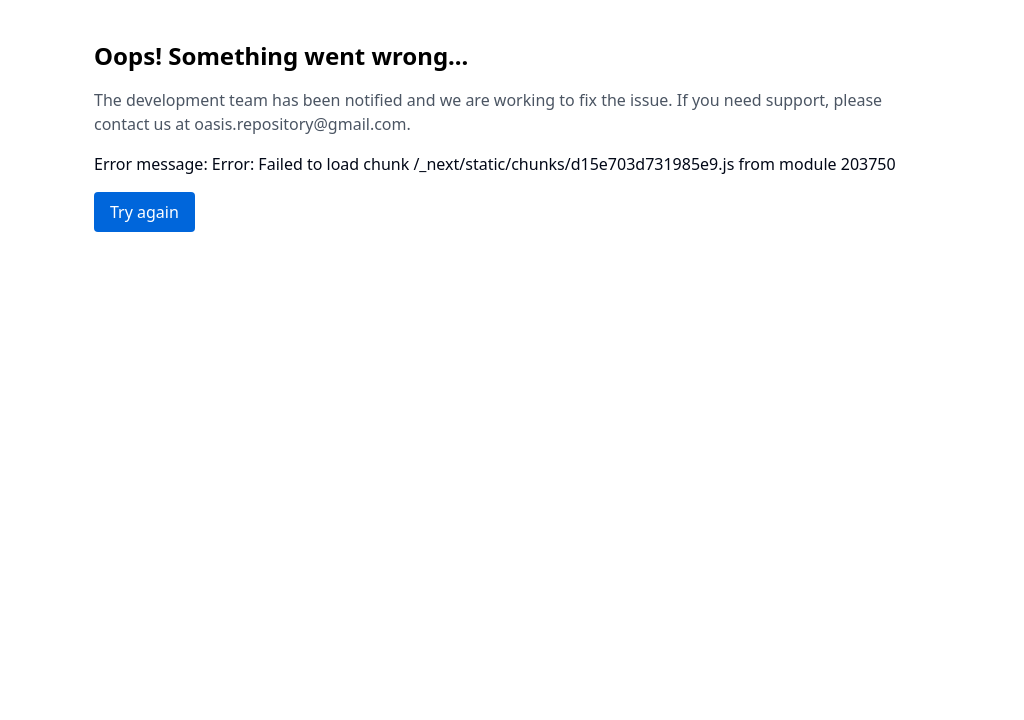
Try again (144, 212)
